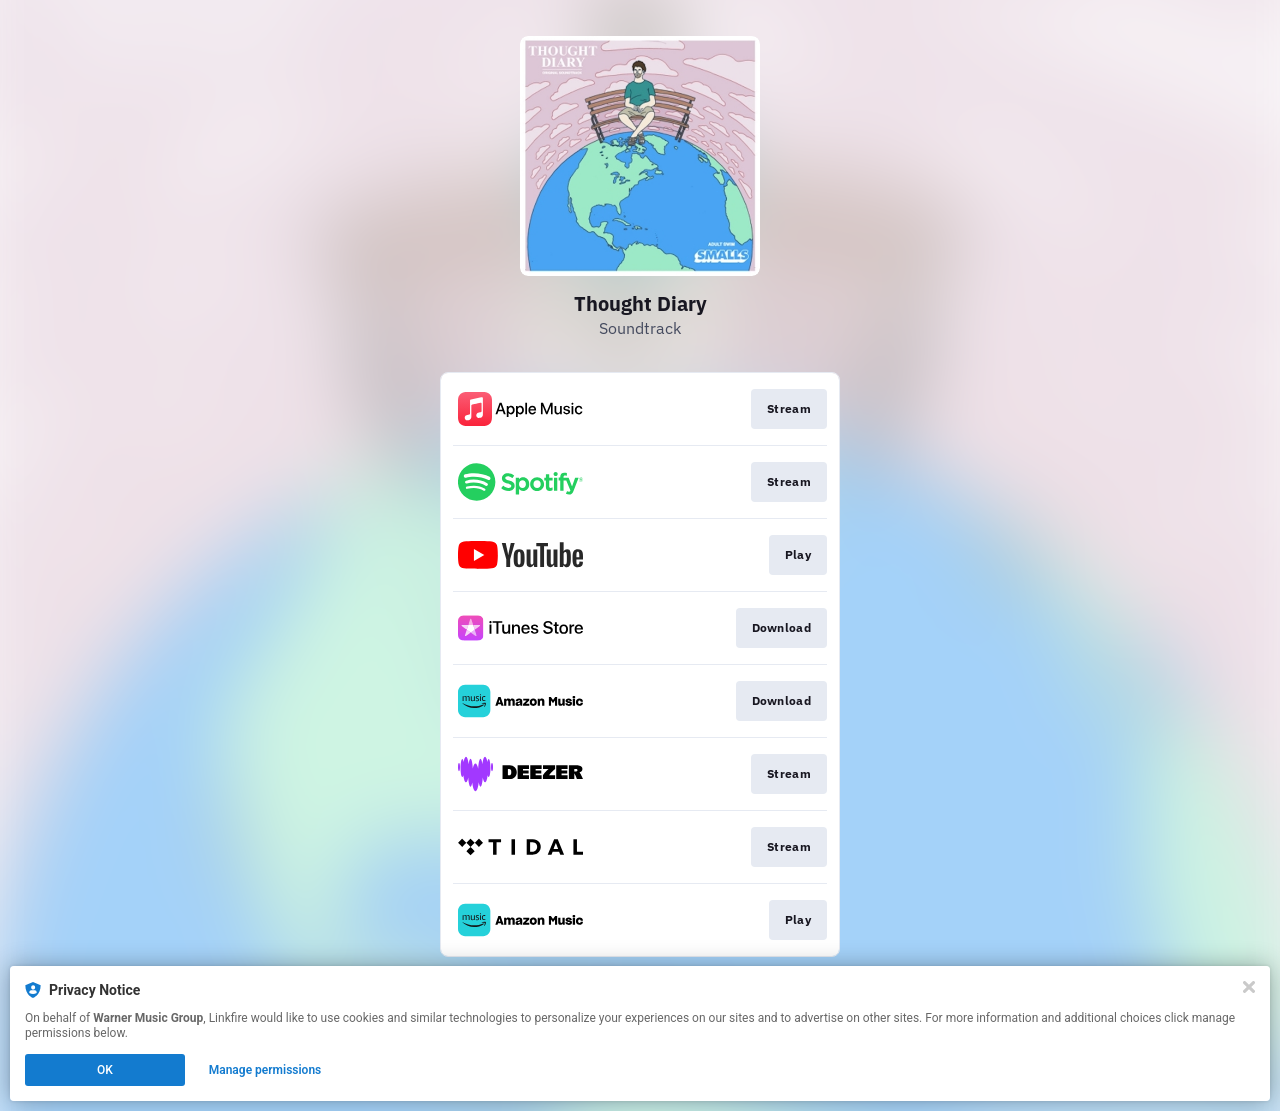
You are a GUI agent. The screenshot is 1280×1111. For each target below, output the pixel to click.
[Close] (1249, 987)
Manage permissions (265, 1070)
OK (105, 1070)
